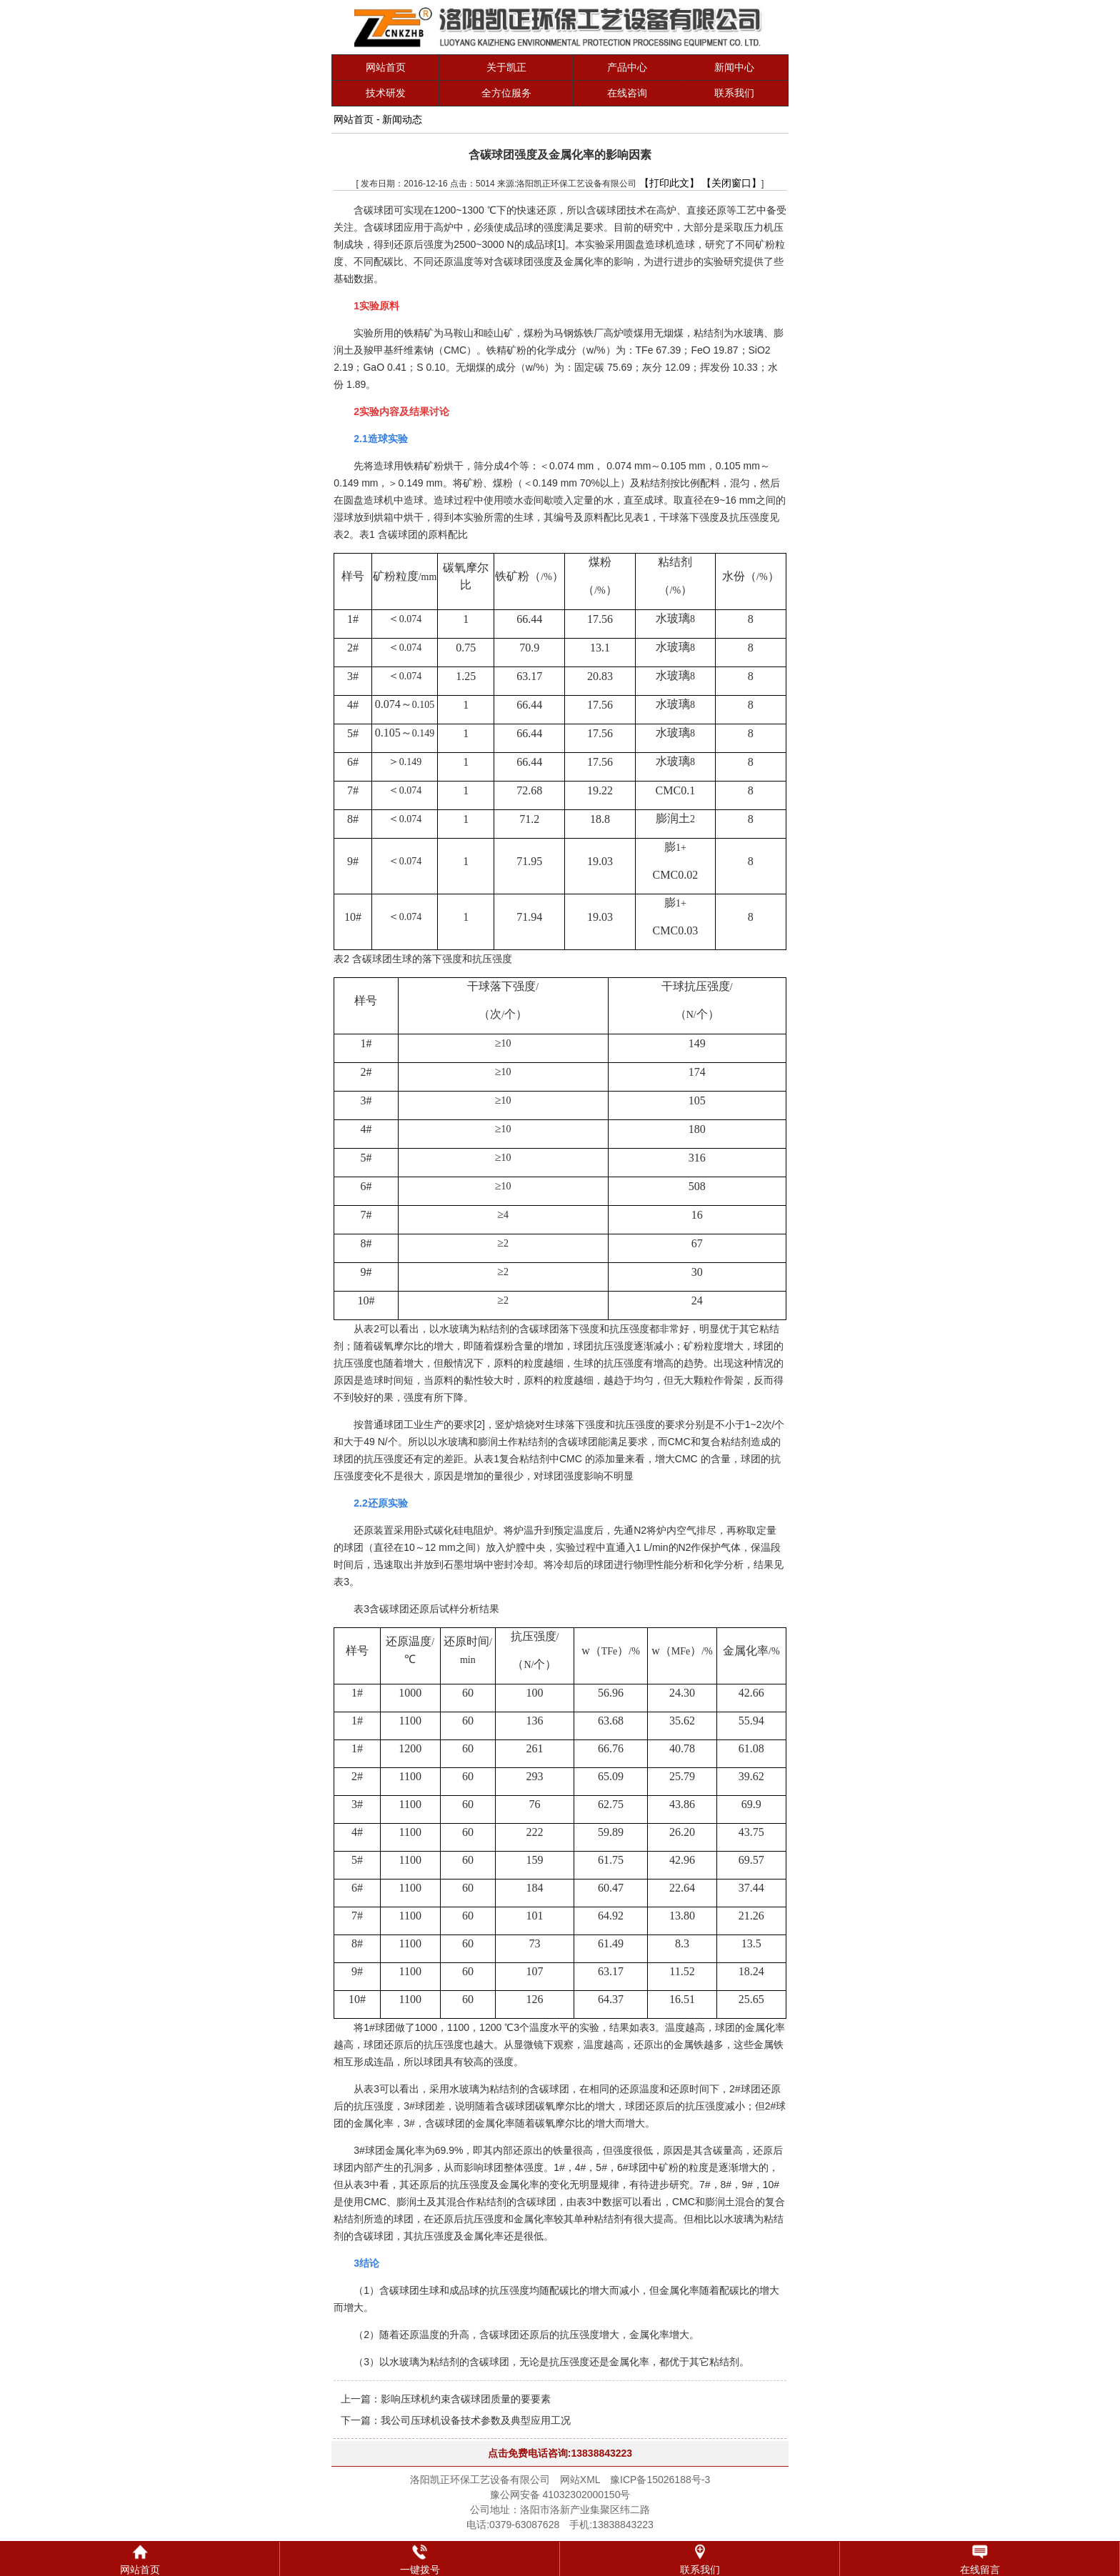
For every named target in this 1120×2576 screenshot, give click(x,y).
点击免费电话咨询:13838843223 (560, 2453)
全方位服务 (506, 93)
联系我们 (734, 93)
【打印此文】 (669, 183)
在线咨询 (627, 93)
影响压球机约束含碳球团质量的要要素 (466, 2399)
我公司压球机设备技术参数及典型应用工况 (476, 2420)
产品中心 (627, 67)
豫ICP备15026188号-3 (660, 2479)
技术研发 (386, 93)
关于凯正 (506, 67)
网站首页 (386, 67)
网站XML (580, 2479)
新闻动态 (402, 119)
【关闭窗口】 (731, 183)
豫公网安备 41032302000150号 (560, 2494)
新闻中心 (734, 67)
